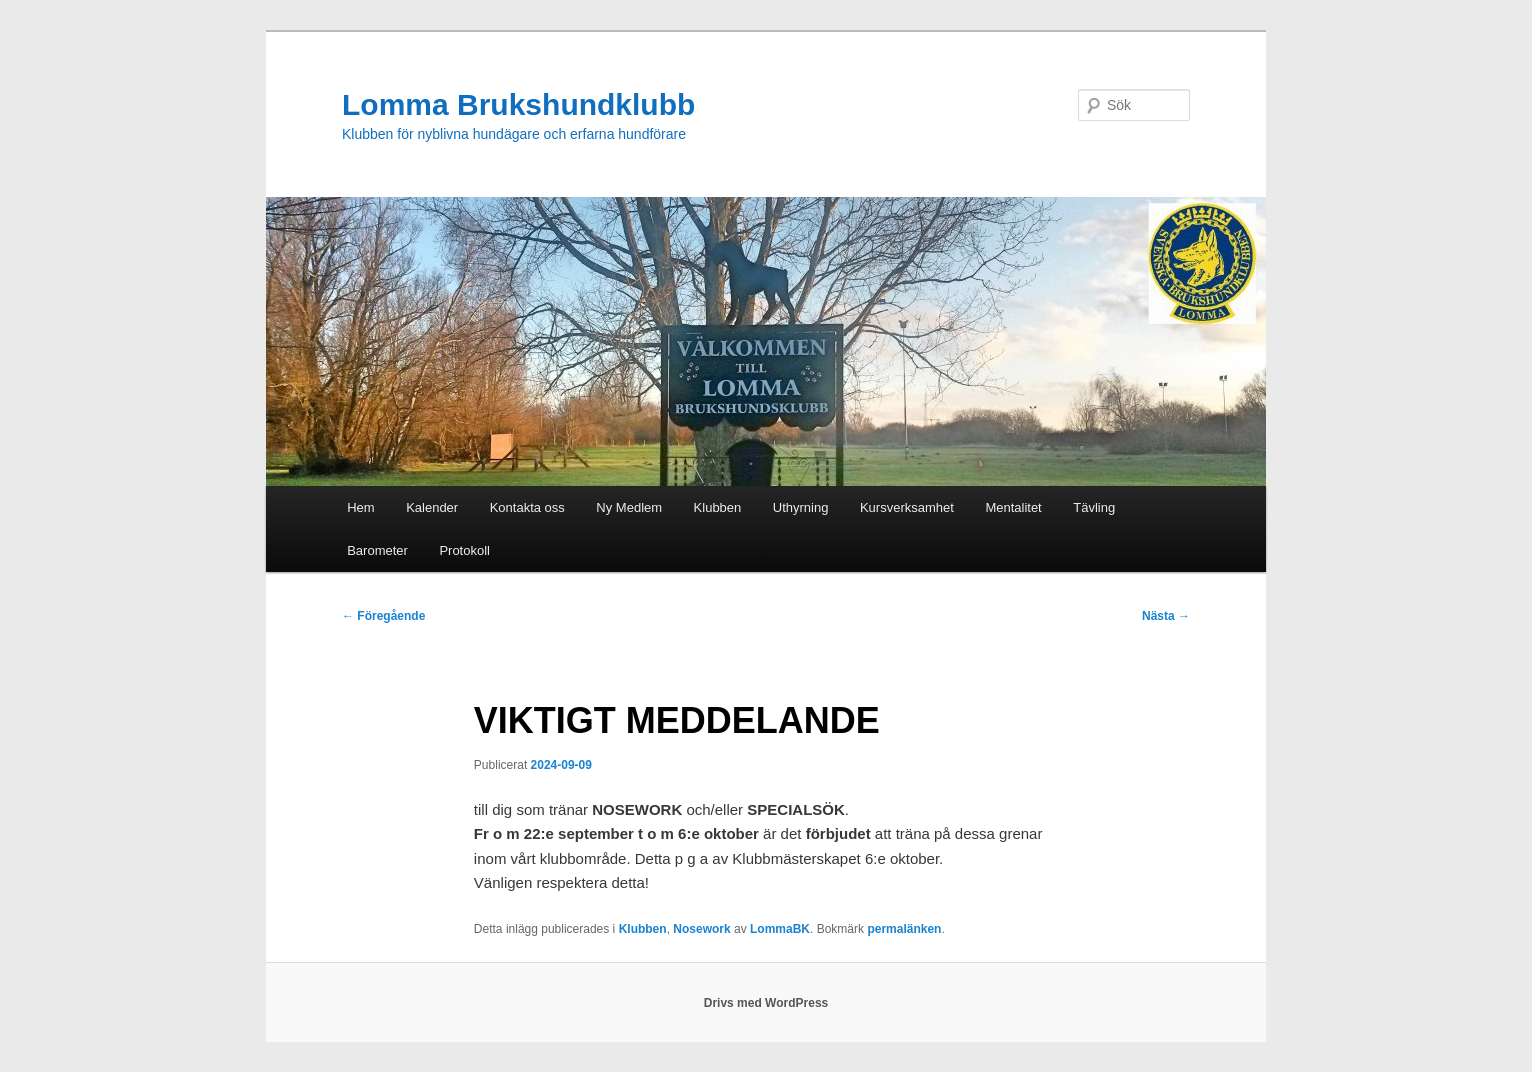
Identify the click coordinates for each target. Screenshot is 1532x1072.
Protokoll (464, 550)
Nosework (701, 929)
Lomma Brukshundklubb (518, 104)
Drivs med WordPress (766, 1003)
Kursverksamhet (907, 507)
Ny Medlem (629, 507)
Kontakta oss (527, 507)
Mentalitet (1013, 507)
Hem (360, 507)
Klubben (718, 507)
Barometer (377, 550)
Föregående (383, 616)
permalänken (904, 929)
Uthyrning (801, 507)
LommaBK (780, 929)
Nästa (1166, 616)
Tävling (1094, 507)
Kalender (432, 507)
